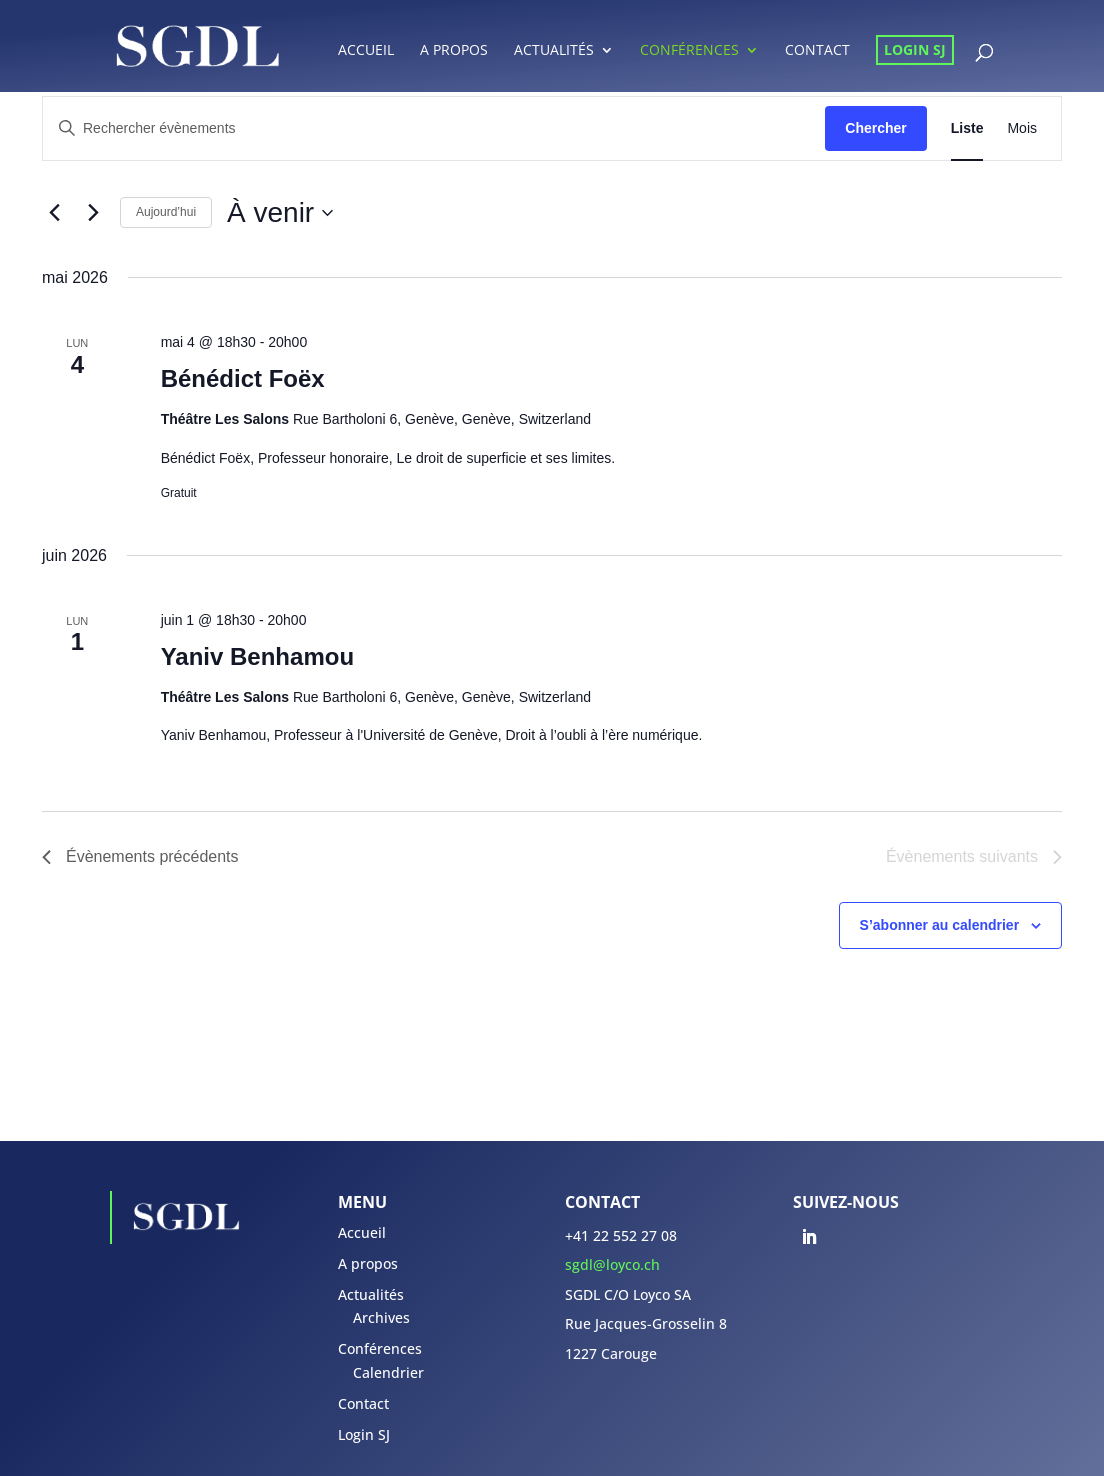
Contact (817, 51)
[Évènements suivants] (93, 213)
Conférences (689, 51)
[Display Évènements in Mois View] (1022, 128)
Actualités (554, 51)
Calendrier (388, 1372)
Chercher (875, 128)
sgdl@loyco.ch (612, 1264)
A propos (454, 51)
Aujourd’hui (166, 212)
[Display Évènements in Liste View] (967, 128)
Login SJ (915, 49)
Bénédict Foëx (243, 378)
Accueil (366, 51)
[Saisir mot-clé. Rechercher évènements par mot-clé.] (434, 128)
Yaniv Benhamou (257, 656)
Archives (381, 1317)
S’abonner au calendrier (940, 925)
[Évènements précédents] (54, 213)
